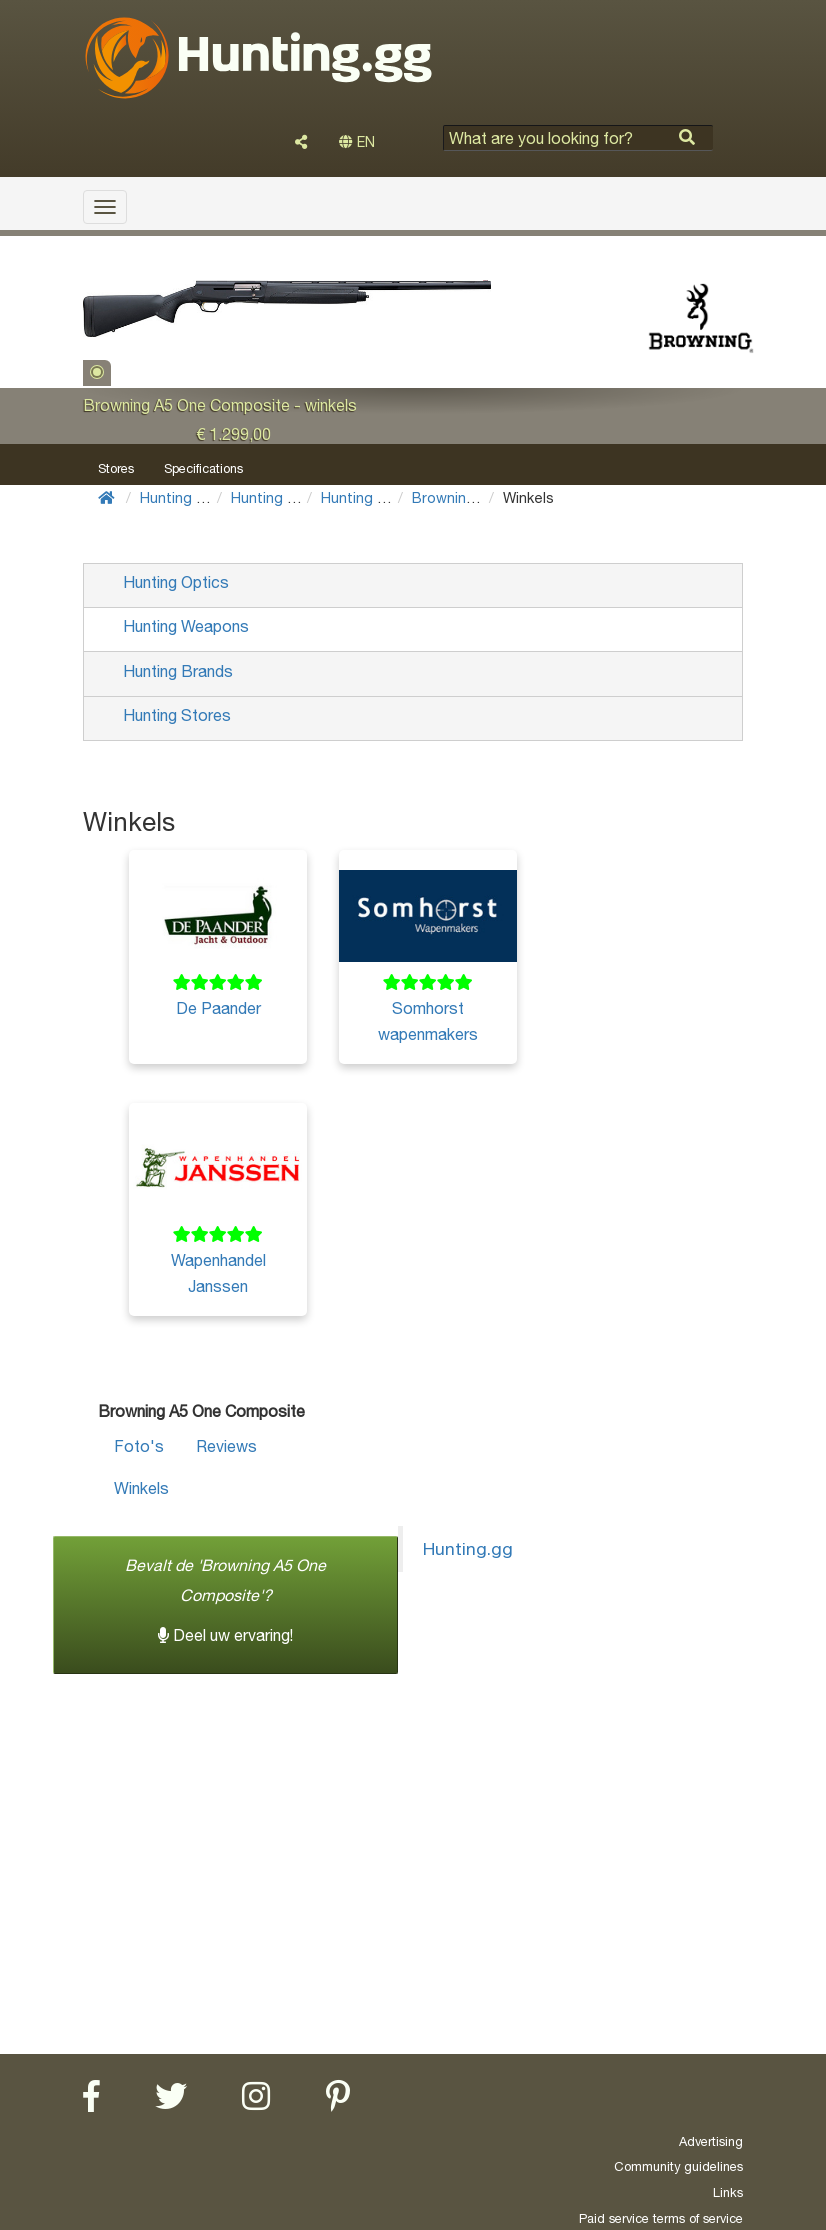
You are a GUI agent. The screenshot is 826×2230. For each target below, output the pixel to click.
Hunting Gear (184, 497)
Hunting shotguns (381, 497)
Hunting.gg (468, 1548)
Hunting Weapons (290, 497)
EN (357, 142)
